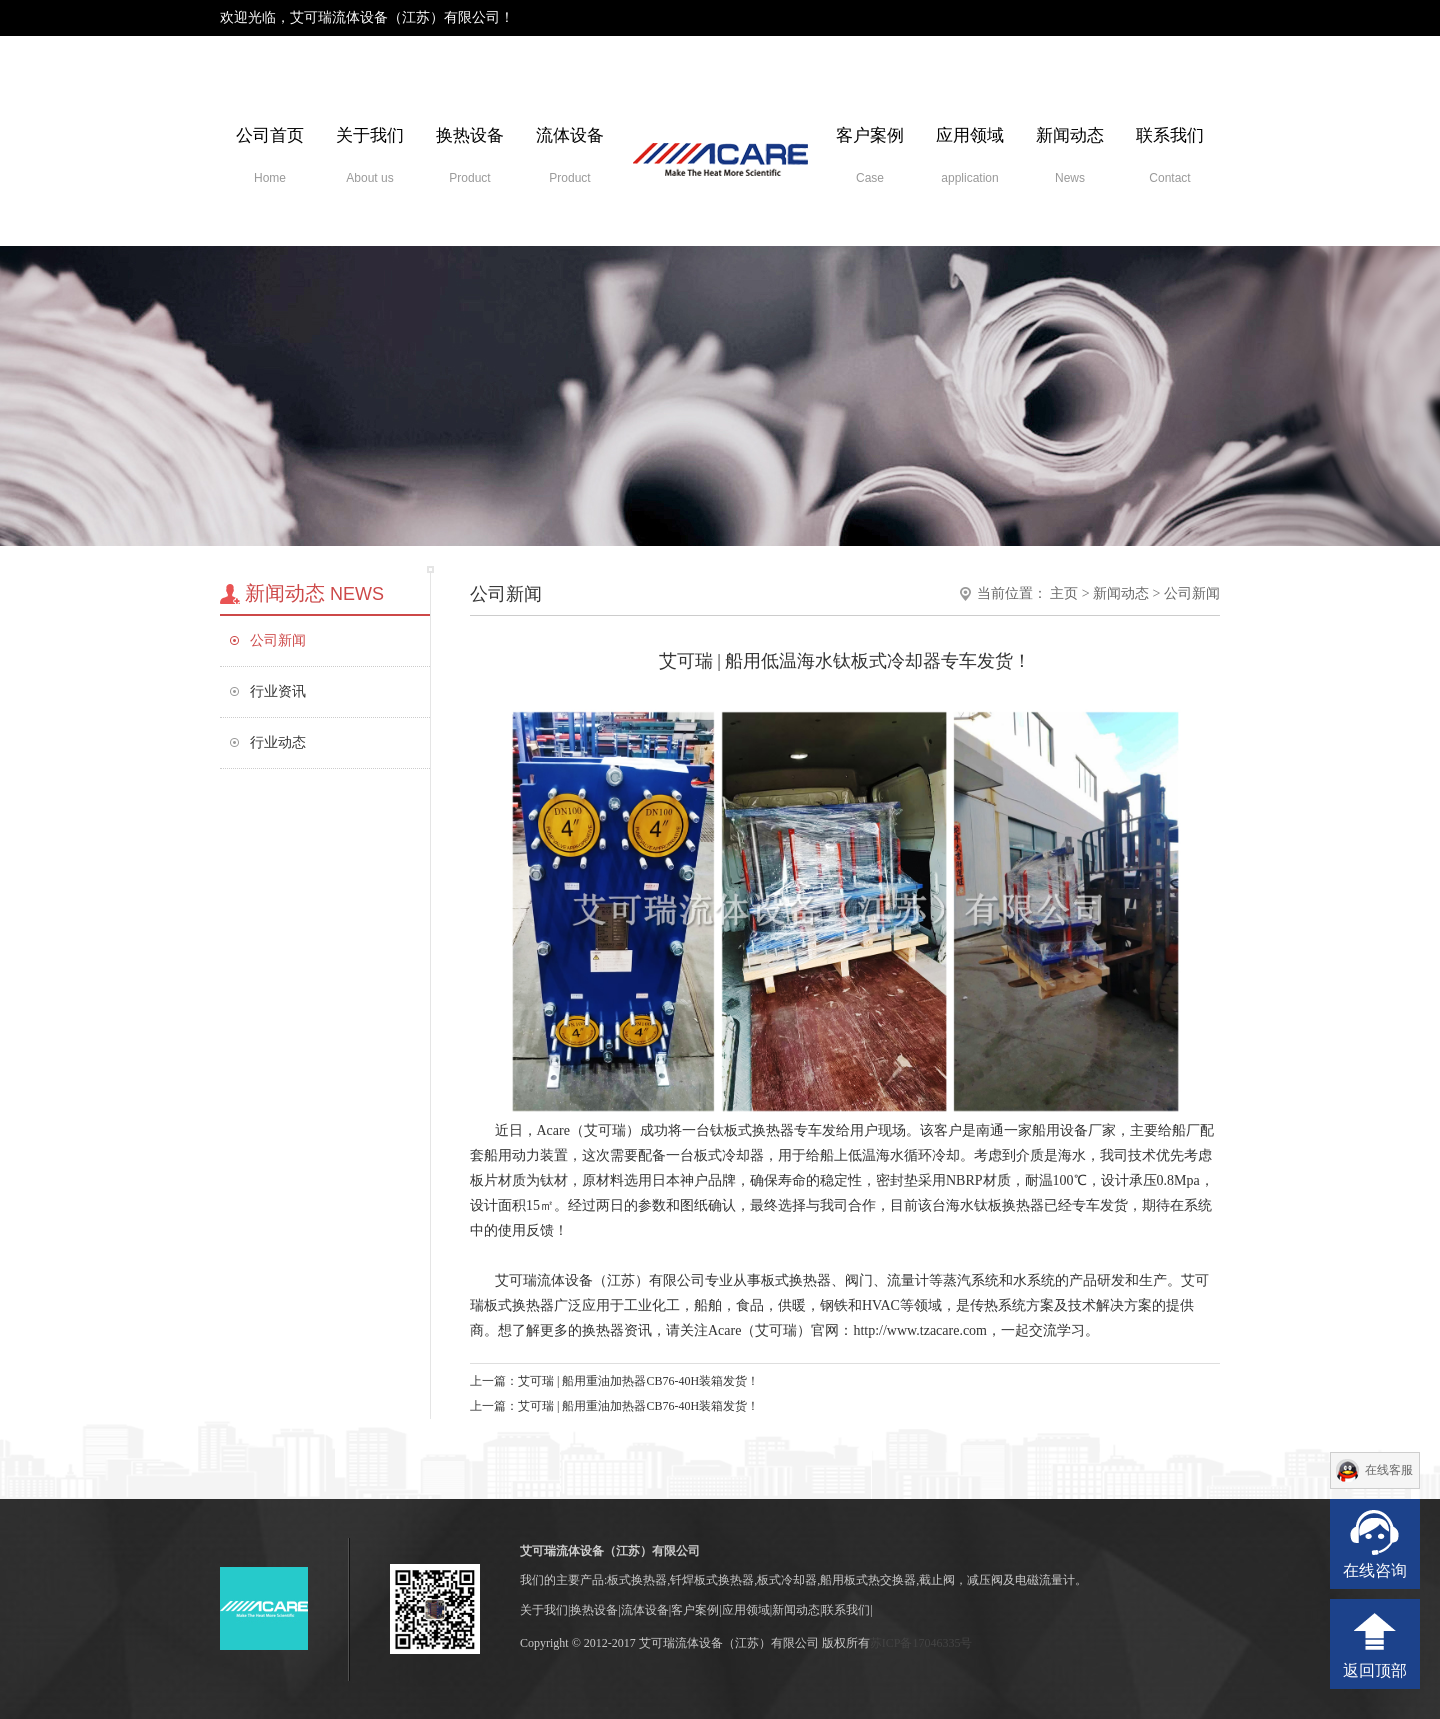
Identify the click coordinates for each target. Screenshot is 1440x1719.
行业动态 (278, 742)
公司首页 (270, 155)
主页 (1064, 593)
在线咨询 (1375, 1570)
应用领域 (970, 155)
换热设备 (470, 155)
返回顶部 (1375, 1670)
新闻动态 (1070, 155)
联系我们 (1170, 155)
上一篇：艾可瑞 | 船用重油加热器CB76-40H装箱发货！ (614, 1381)
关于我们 (370, 155)
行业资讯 (278, 691)
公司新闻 (278, 640)
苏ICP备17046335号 (921, 1643)
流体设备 (570, 155)
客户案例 (870, 155)
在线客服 (1389, 1470)
